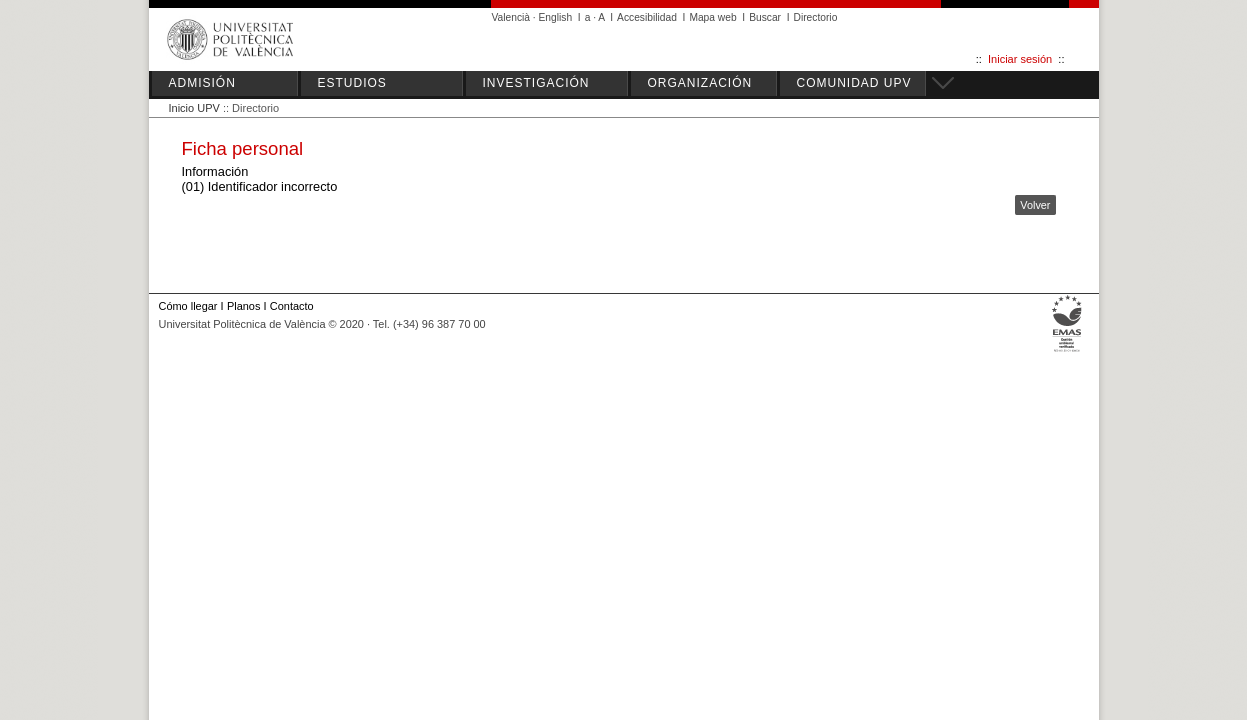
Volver (1035, 205)
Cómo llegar (188, 306)
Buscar (765, 17)
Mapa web (712, 17)
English (556, 17)
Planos (243, 306)
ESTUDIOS (352, 83)
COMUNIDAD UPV (854, 83)
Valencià (511, 17)
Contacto (292, 306)
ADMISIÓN (202, 83)
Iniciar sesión (1020, 59)
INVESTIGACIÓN (536, 83)
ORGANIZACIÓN (700, 83)
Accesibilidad (647, 17)
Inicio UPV (194, 108)
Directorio (816, 17)
